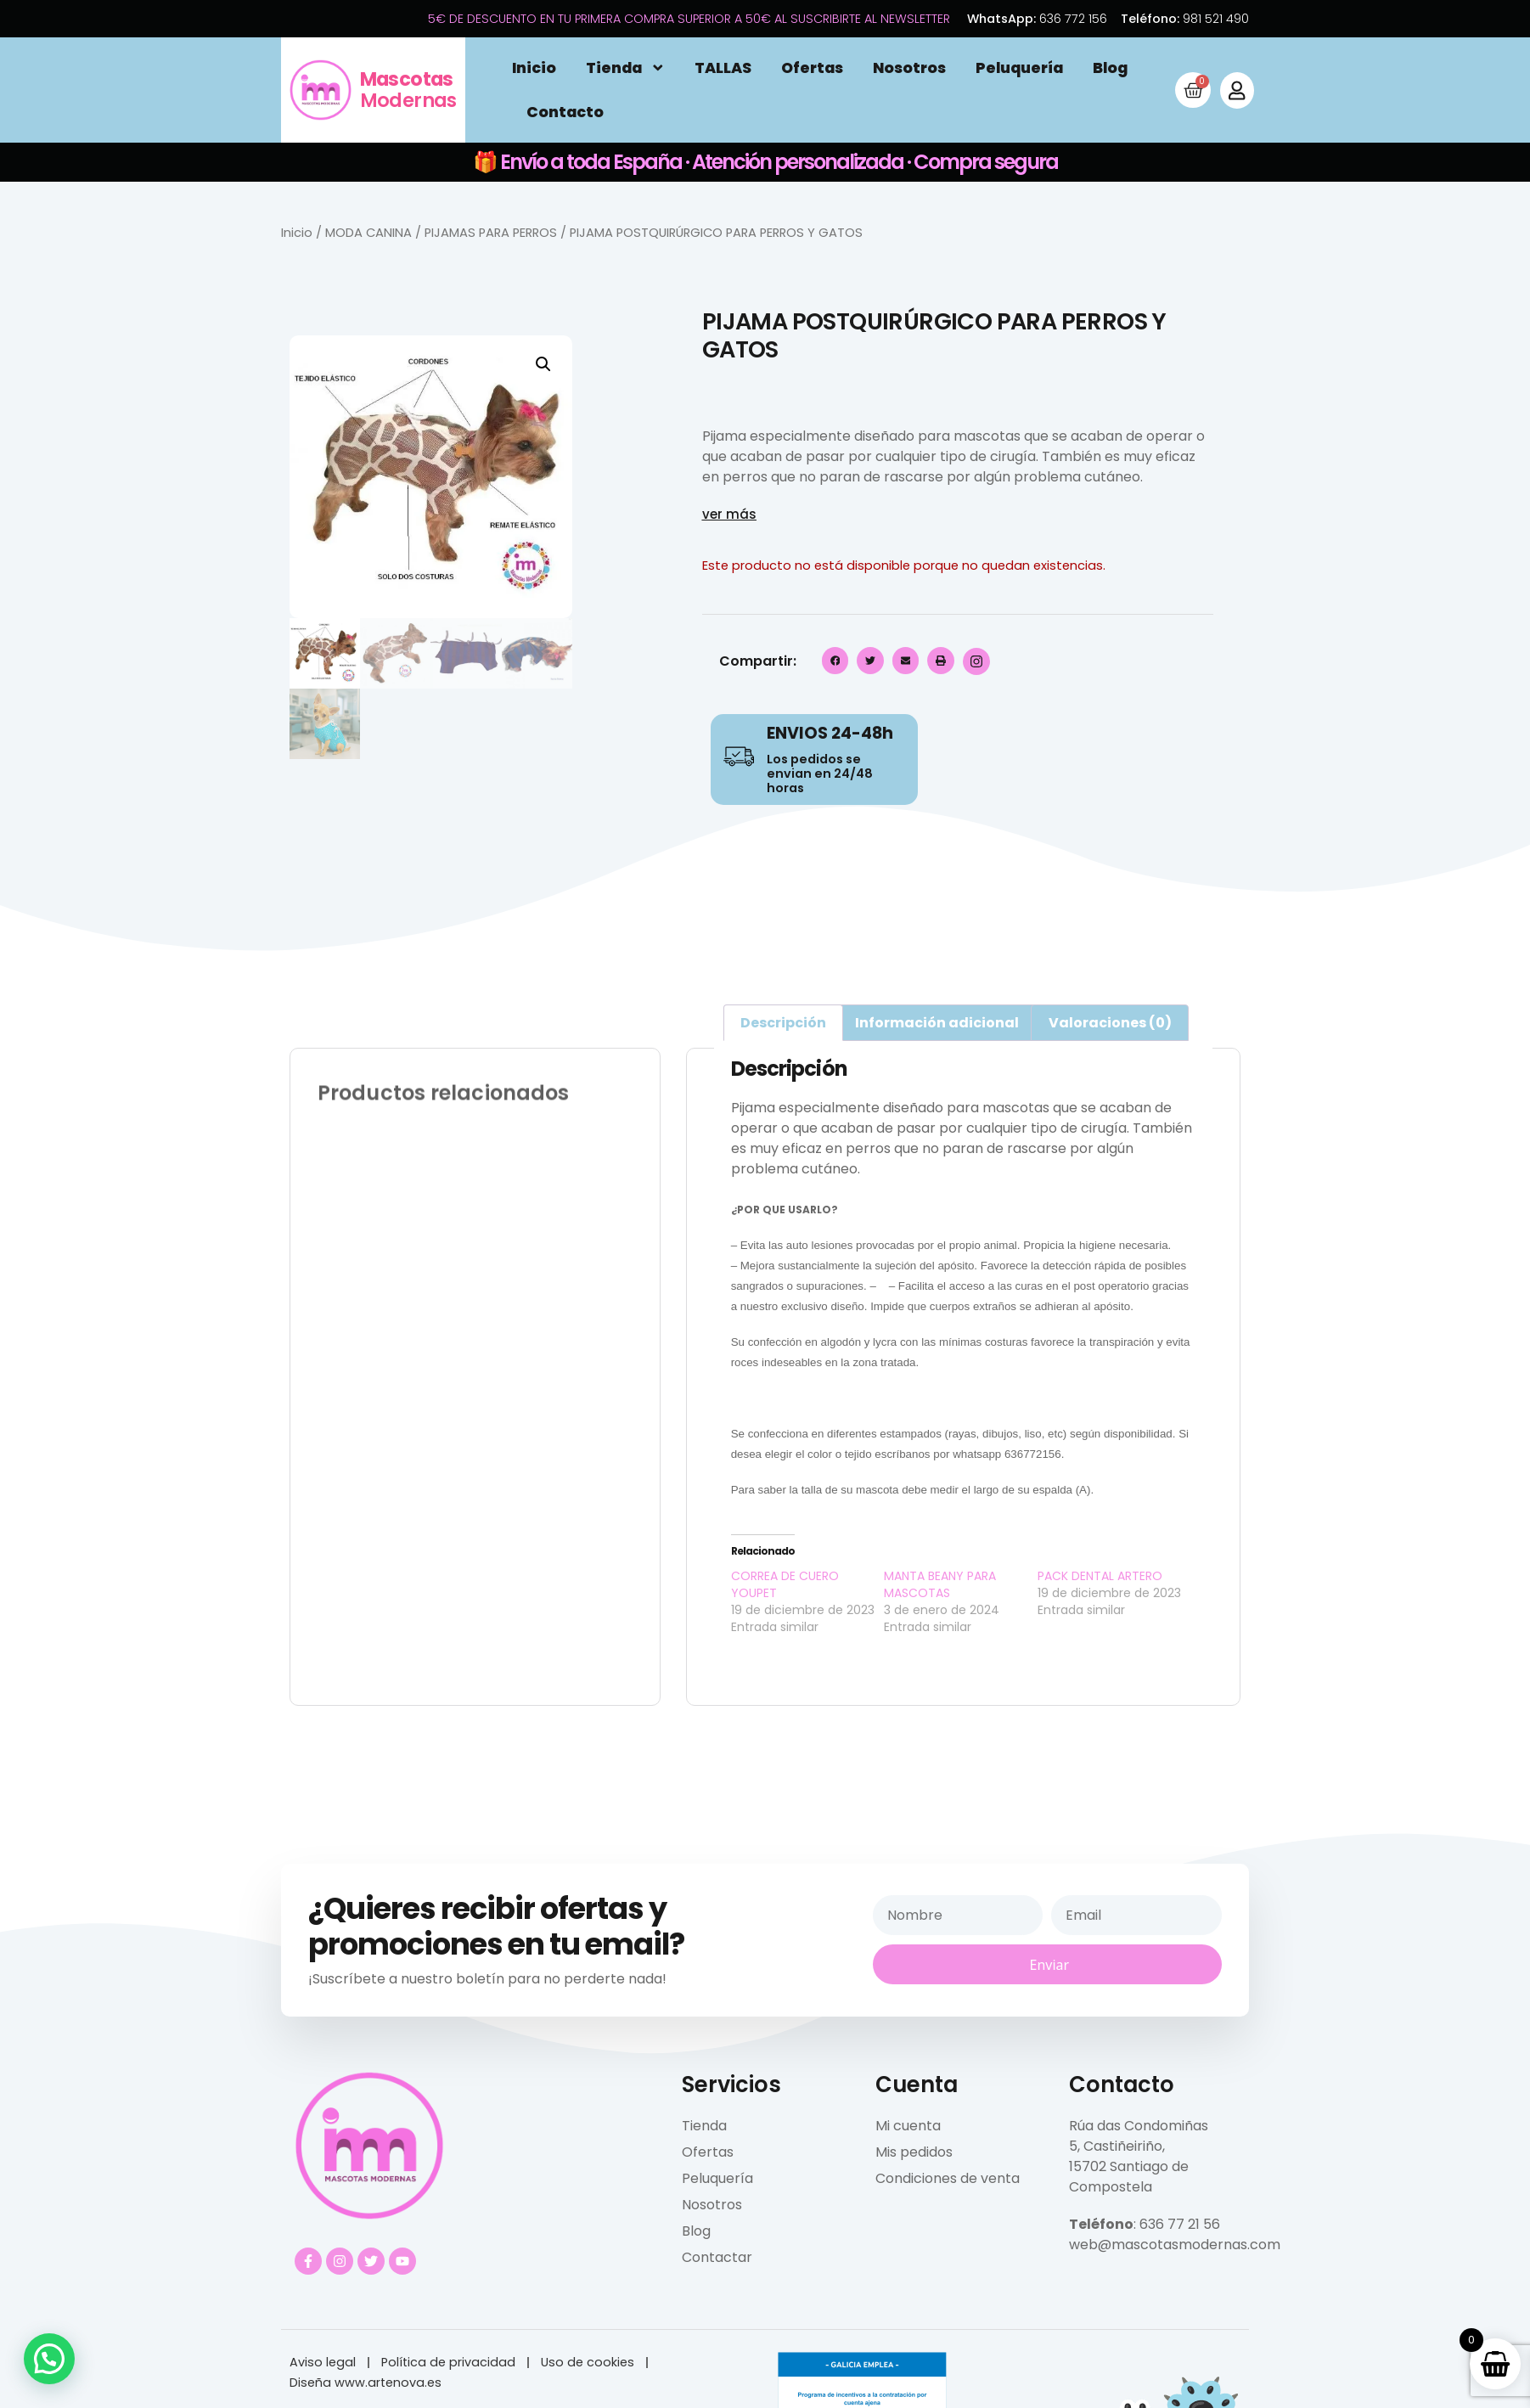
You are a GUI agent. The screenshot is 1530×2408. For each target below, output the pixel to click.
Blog (1110, 68)
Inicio (534, 68)
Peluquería (1019, 68)
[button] (543, 364)
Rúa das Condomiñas (1138, 2125)
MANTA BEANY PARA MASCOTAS (940, 1584)
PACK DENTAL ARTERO (1100, 1575)
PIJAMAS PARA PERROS (491, 232)
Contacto (565, 112)
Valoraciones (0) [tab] (1110, 1022)
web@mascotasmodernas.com (1174, 2244)
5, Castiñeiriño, (1117, 2146)
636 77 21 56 (1179, 2224)
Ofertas (812, 68)
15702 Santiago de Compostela (1129, 2177)
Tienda (626, 68)
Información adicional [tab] (937, 1022)
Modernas (408, 89)
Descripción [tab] (783, 1022)
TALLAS (723, 68)
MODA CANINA (368, 232)
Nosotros (909, 68)
